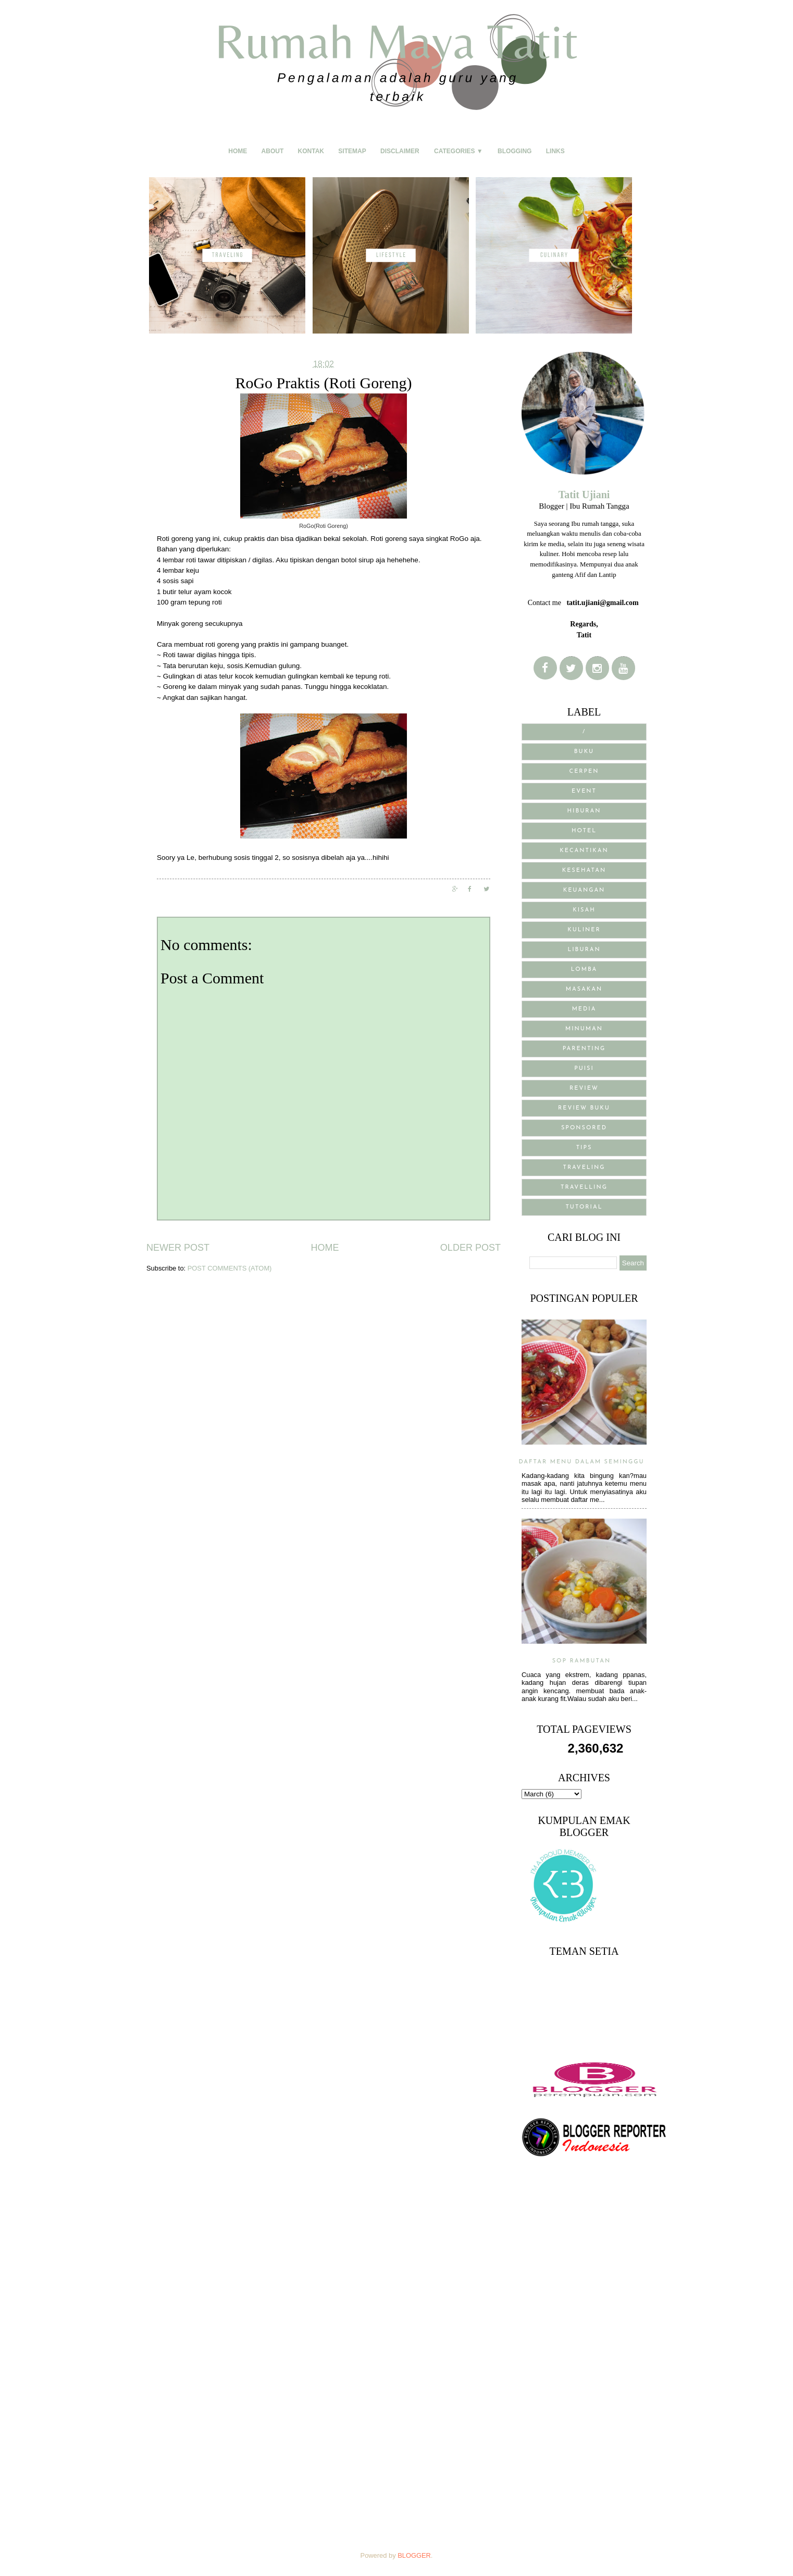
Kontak (311, 151)
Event (584, 791)
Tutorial (583, 1207)
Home (237, 151)
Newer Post (177, 1247)
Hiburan (584, 811)
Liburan (583, 950)
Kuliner (583, 930)
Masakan (584, 989)
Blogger (414, 2555)
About (273, 151)
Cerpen (584, 771)
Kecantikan (584, 851)
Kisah (584, 910)
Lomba (584, 969)
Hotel (584, 831)
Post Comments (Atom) (230, 1268)
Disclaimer (399, 151)
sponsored (584, 1128)
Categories (458, 151)
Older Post (470, 1247)
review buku (584, 1108)
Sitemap (352, 151)
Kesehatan (584, 870)
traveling (584, 1167)
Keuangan (584, 890)
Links (555, 151)
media (584, 1009)
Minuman (584, 1029)
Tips (584, 1148)
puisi (584, 1068)
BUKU (584, 752)
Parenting (584, 1049)
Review (584, 1088)
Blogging (514, 151)
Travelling (584, 1187)
